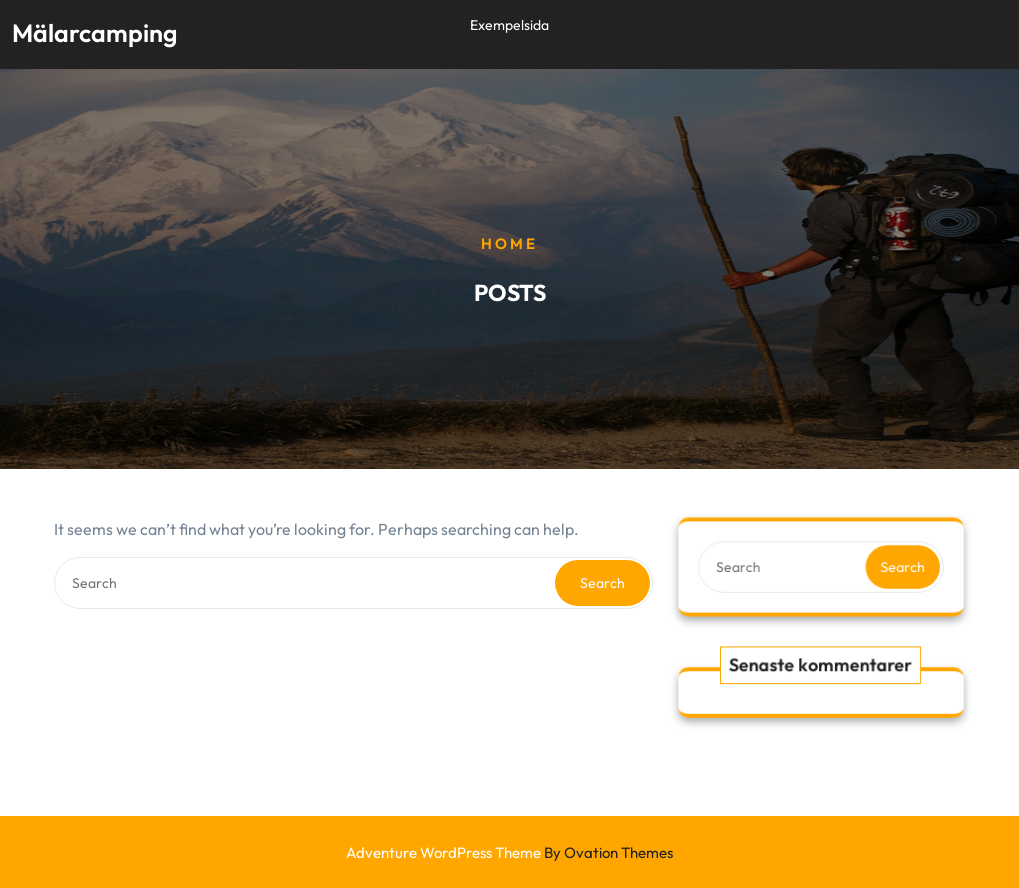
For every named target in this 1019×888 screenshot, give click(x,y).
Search (602, 583)
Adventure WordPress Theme (509, 852)
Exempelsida (509, 23)
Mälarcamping (94, 31)
